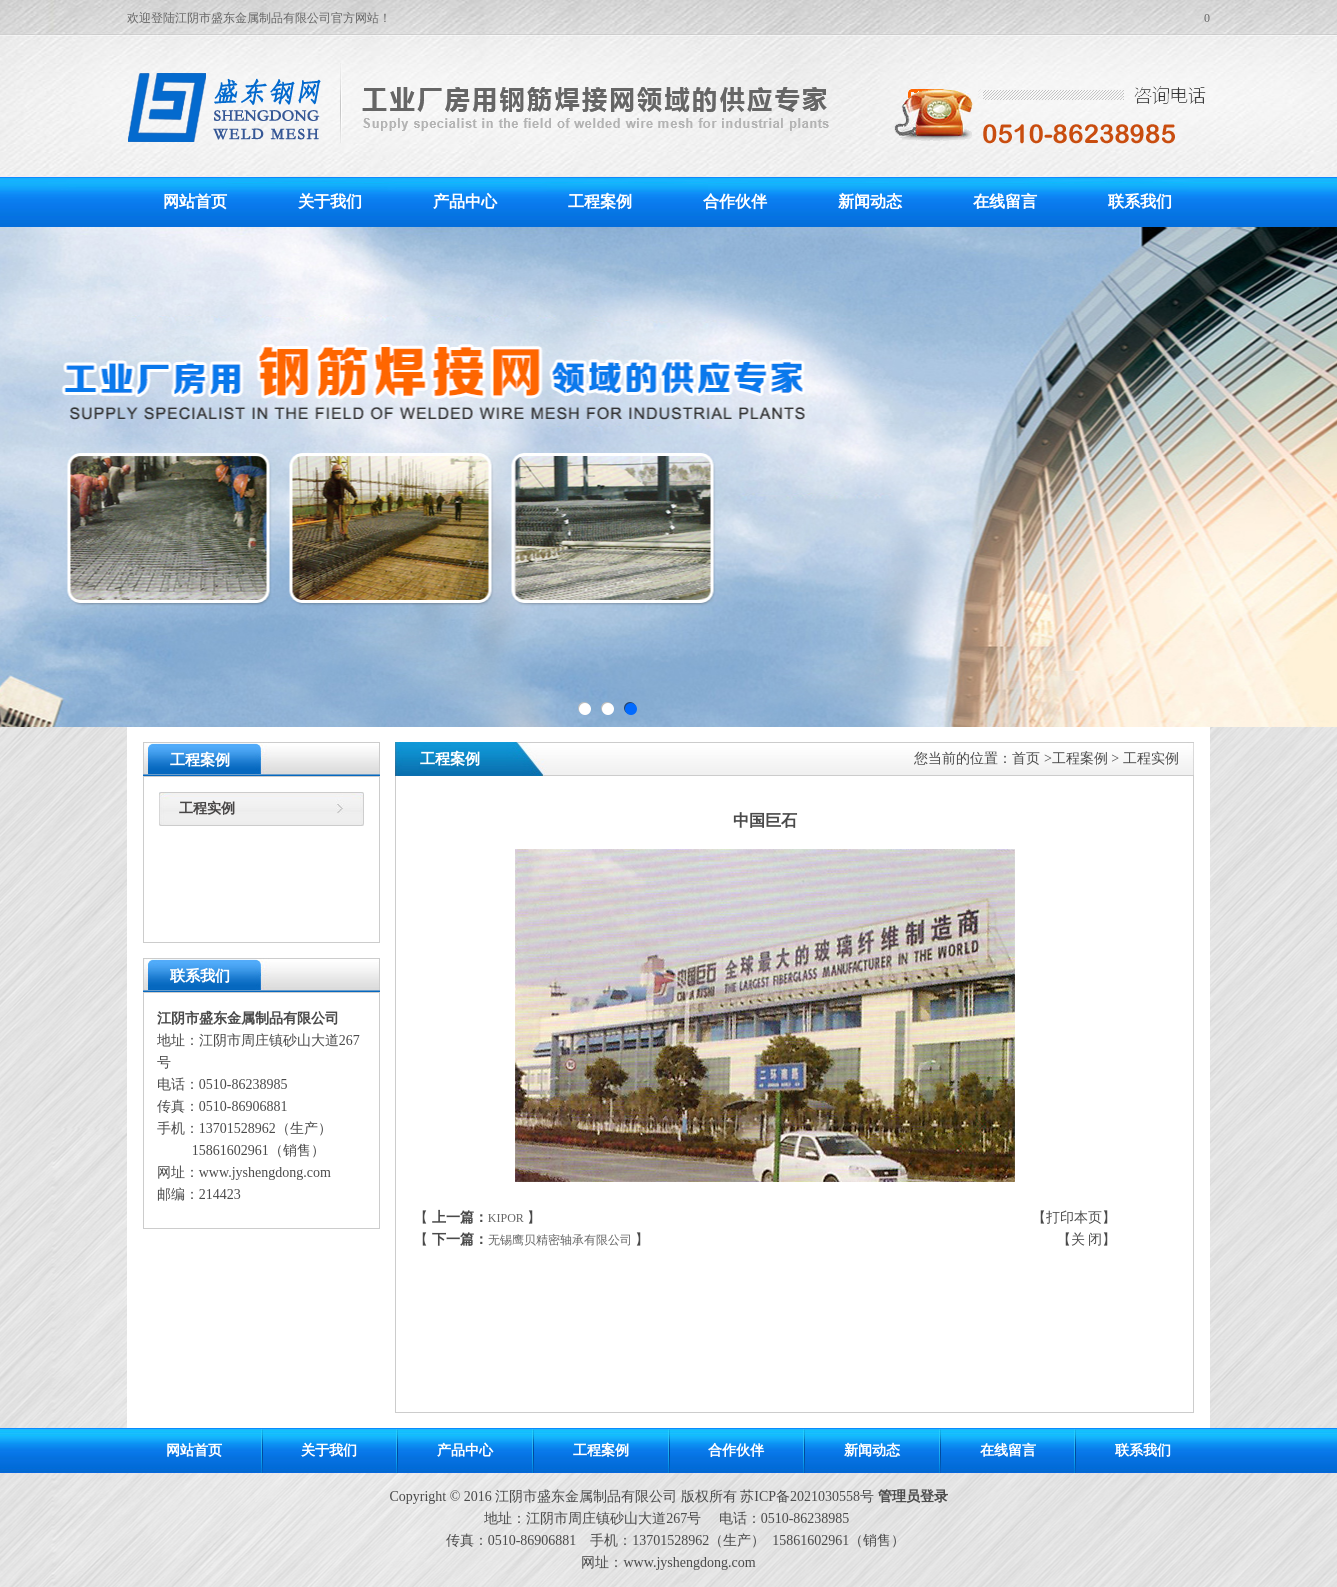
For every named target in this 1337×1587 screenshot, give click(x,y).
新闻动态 (870, 201)
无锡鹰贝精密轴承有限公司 (560, 1240)
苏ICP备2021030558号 (807, 1496)
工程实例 (207, 808)
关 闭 (1087, 1239)
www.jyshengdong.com (265, 1172)
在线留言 (1005, 201)
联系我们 (1140, 201)
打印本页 (1074, 1217)
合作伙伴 (735, 201)
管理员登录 (913, 1496)
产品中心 (465, 201)
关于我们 (330, 201)
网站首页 (195, 201)
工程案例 (600, 201)
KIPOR (506, 1218)
